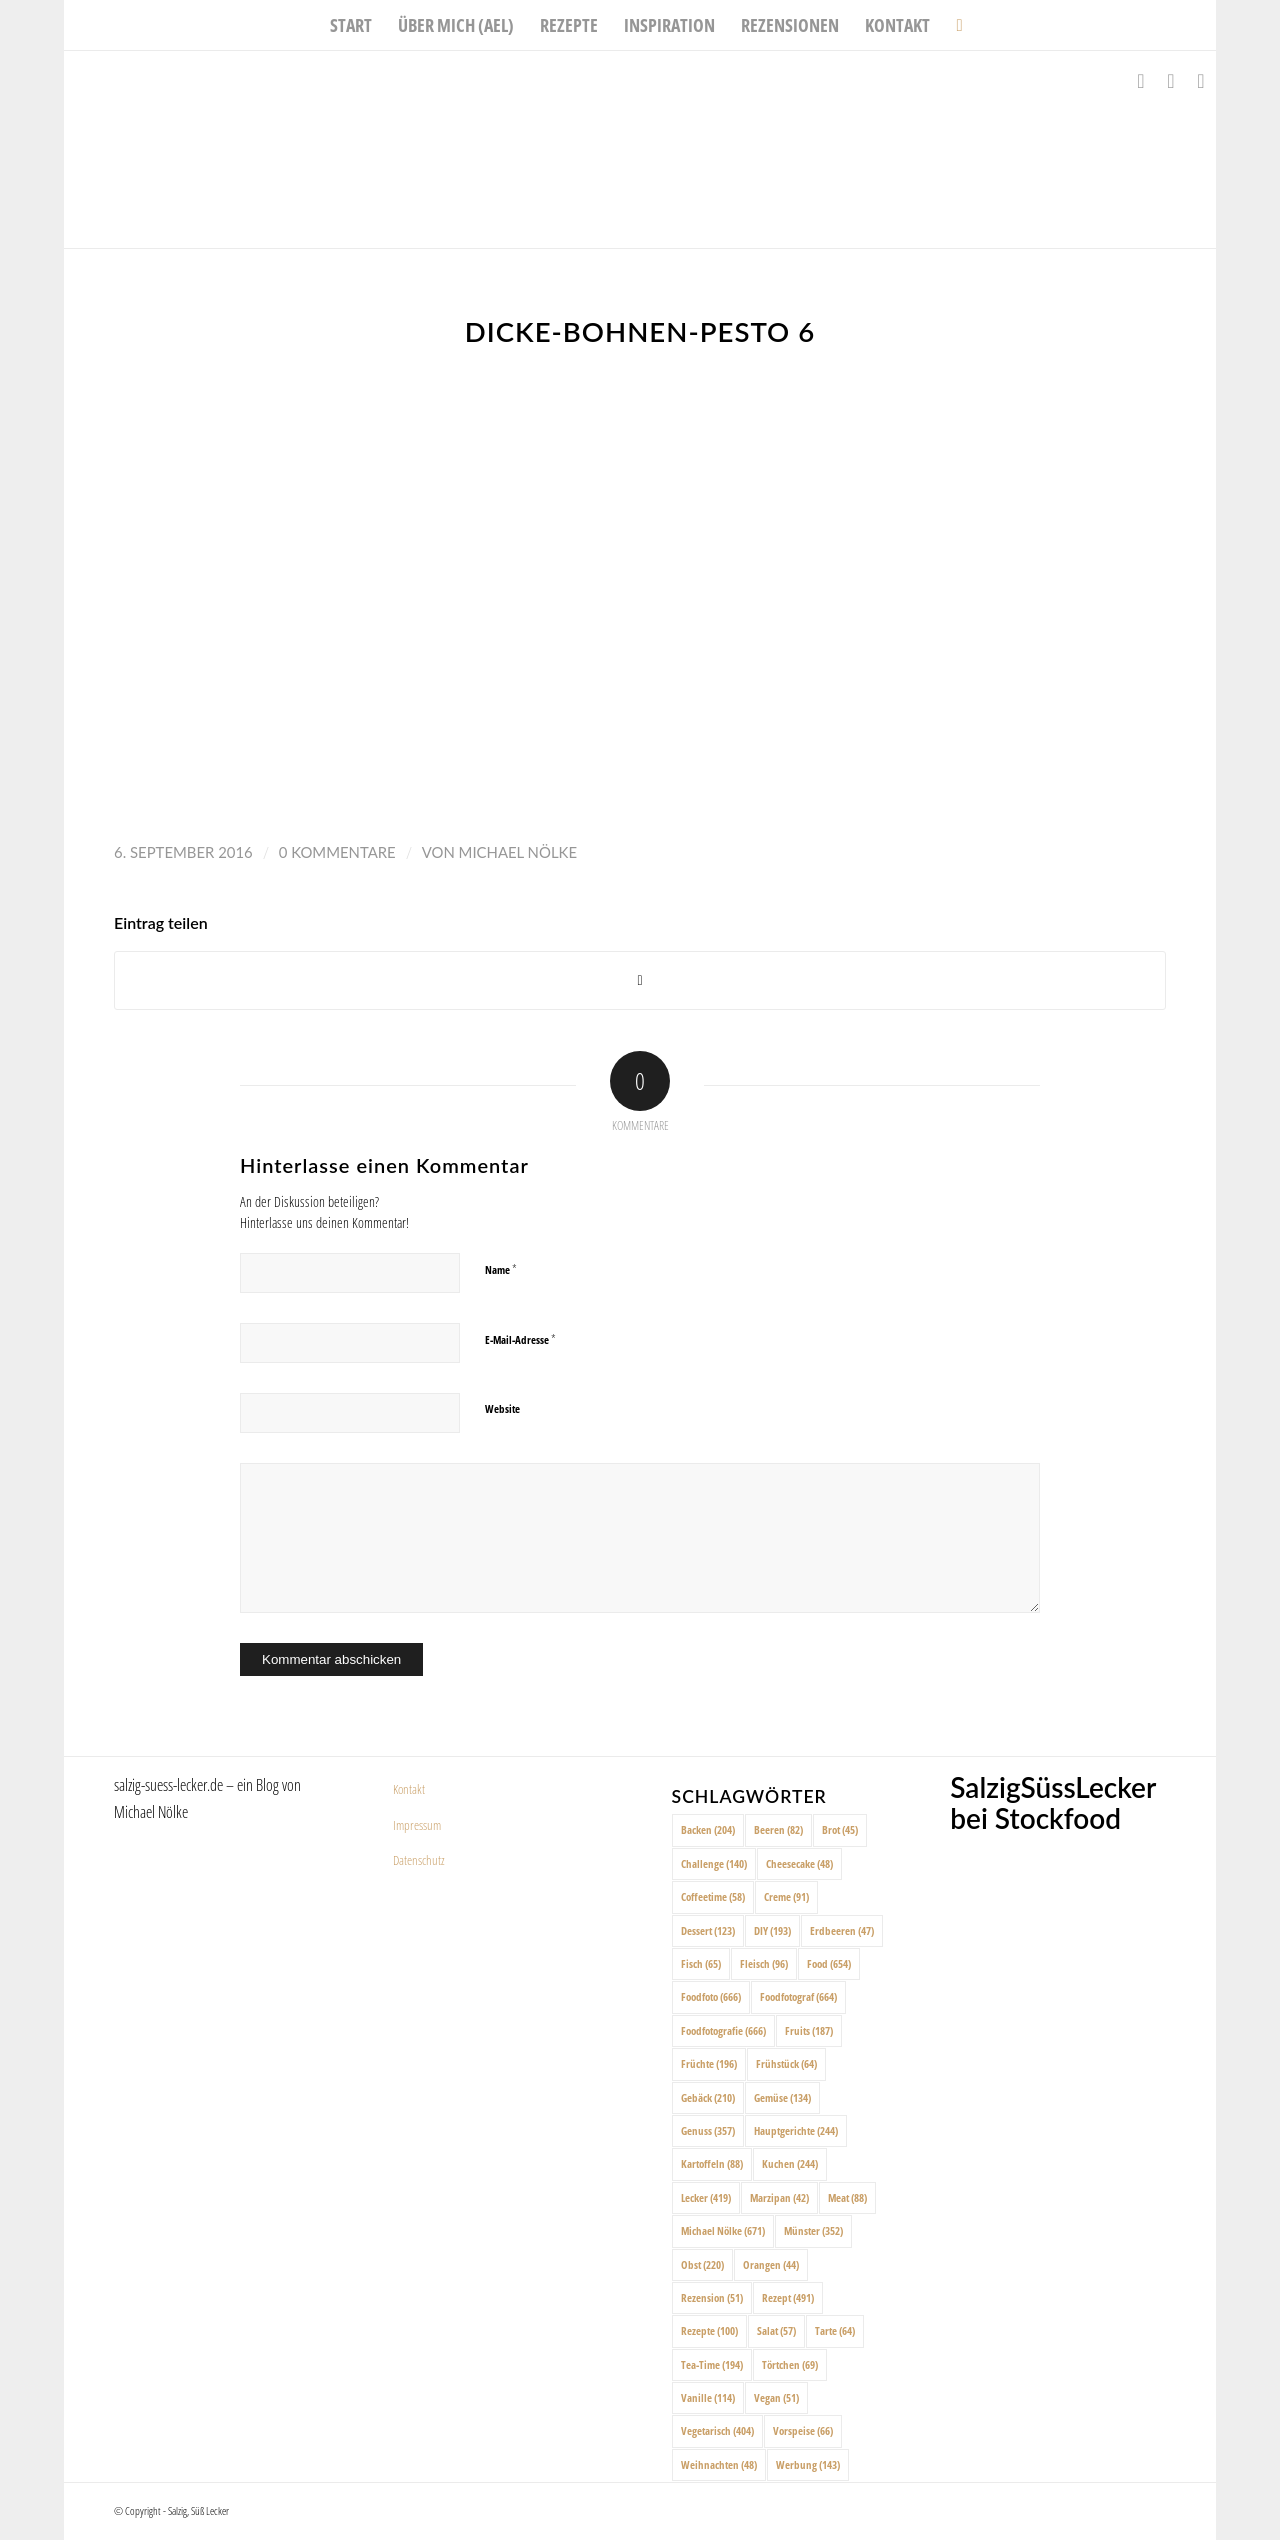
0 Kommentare (337, 852)
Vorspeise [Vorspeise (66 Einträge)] (803, 2430)
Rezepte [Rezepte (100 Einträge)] (709, 2330)
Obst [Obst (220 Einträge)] (702, 2264)
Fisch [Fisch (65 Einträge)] (701, 1963)
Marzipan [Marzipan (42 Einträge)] (779, 2197)
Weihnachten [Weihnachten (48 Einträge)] (719, 2464)
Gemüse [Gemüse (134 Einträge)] (782, 2097)
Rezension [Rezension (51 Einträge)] (712, 2297)
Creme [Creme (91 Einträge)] (786, 1896)
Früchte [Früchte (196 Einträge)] (709, 2063)
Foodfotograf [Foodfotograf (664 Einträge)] (798, 1996)
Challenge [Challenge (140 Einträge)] (714, 1863)
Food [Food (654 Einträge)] (829, 1963)
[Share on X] (640, 980)
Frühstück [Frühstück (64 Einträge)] (786, 2063)
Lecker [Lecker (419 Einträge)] (706, 2197)
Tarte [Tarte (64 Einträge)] (835, 2330)
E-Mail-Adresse (520, 1339)
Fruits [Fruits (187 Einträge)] (809, 2030)
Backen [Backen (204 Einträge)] (708, 1829)
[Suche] (952, 25)
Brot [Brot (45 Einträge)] (840, 1829)
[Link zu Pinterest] (1201, 81)
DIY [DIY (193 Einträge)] (772, 1930)
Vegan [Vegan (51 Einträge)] (776, 2397)
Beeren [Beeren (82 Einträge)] (778, 1829)
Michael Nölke (518, 852)
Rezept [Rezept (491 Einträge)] (788, 2297)
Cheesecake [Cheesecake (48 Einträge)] (799, 1863)
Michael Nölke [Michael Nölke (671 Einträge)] (723, 2230)
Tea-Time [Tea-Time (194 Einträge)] (712, 2364)
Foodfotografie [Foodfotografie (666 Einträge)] (723, 2030)
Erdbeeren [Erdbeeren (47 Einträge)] (842, 1930)
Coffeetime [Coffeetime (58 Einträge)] (713, 1896)
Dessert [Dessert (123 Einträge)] (708, 1930)
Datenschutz (419, 1860)
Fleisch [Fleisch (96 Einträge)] (764, 1963)
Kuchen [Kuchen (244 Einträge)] (790, 2163)
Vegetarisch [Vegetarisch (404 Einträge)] (717, 2430)
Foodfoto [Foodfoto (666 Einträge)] (711, 1996)
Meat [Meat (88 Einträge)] (847, 2197)
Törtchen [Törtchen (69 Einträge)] (790, 2364)
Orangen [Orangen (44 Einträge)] (771, 2264)
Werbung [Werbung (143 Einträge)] (808, 2464)
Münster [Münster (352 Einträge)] (813, 2230)
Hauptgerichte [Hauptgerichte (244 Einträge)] (796, 2130)
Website (502, 1408)
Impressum (417, 1825)
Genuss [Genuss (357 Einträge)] (708, 2130)
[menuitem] (351, 25)
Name (501, 1269)
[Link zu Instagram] (1171, 81)
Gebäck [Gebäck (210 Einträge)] (708, 2097)
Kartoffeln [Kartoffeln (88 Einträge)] (712, 2163)
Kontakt (409, 1789)
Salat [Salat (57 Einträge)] (776, 2330)
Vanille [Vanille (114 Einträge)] (708, 2397)
